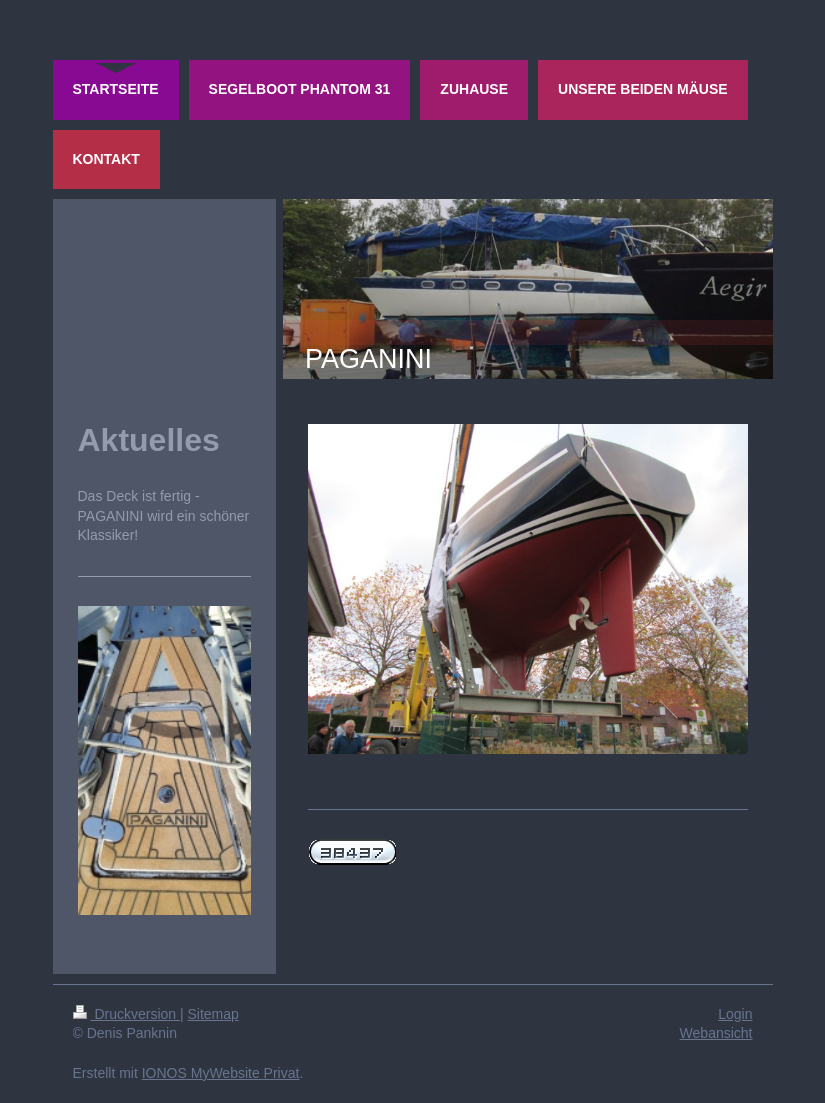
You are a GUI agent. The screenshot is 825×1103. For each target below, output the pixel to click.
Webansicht (716, 1033)
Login (735, 1014)
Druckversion (126, 1014)
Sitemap (213, 1014)
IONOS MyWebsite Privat (221, 1073)
